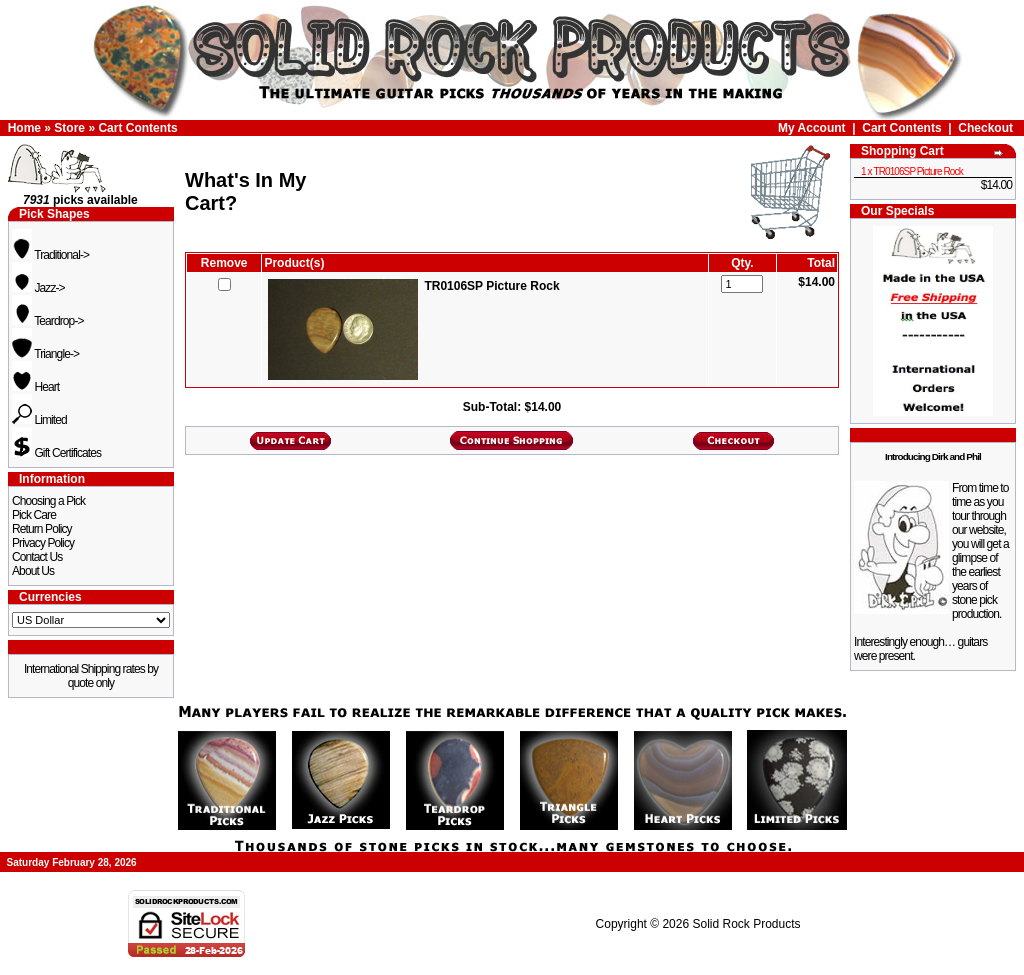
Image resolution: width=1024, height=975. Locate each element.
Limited (39, 420)
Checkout (985, 128)
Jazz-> (38, 288)
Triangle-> (45, 354)
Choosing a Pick (48, 501)
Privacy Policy (43, 543)
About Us (33, 571)
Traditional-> (50, 255)
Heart (35, 387)
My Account (812, 128)
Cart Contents (137, 128)
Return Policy (42, 529)
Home (24, 128)
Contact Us (37, 557)
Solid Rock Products (746, 924)
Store (69, 128)
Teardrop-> (48, 321)
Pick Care (34, 515)
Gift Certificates (56, 453)
